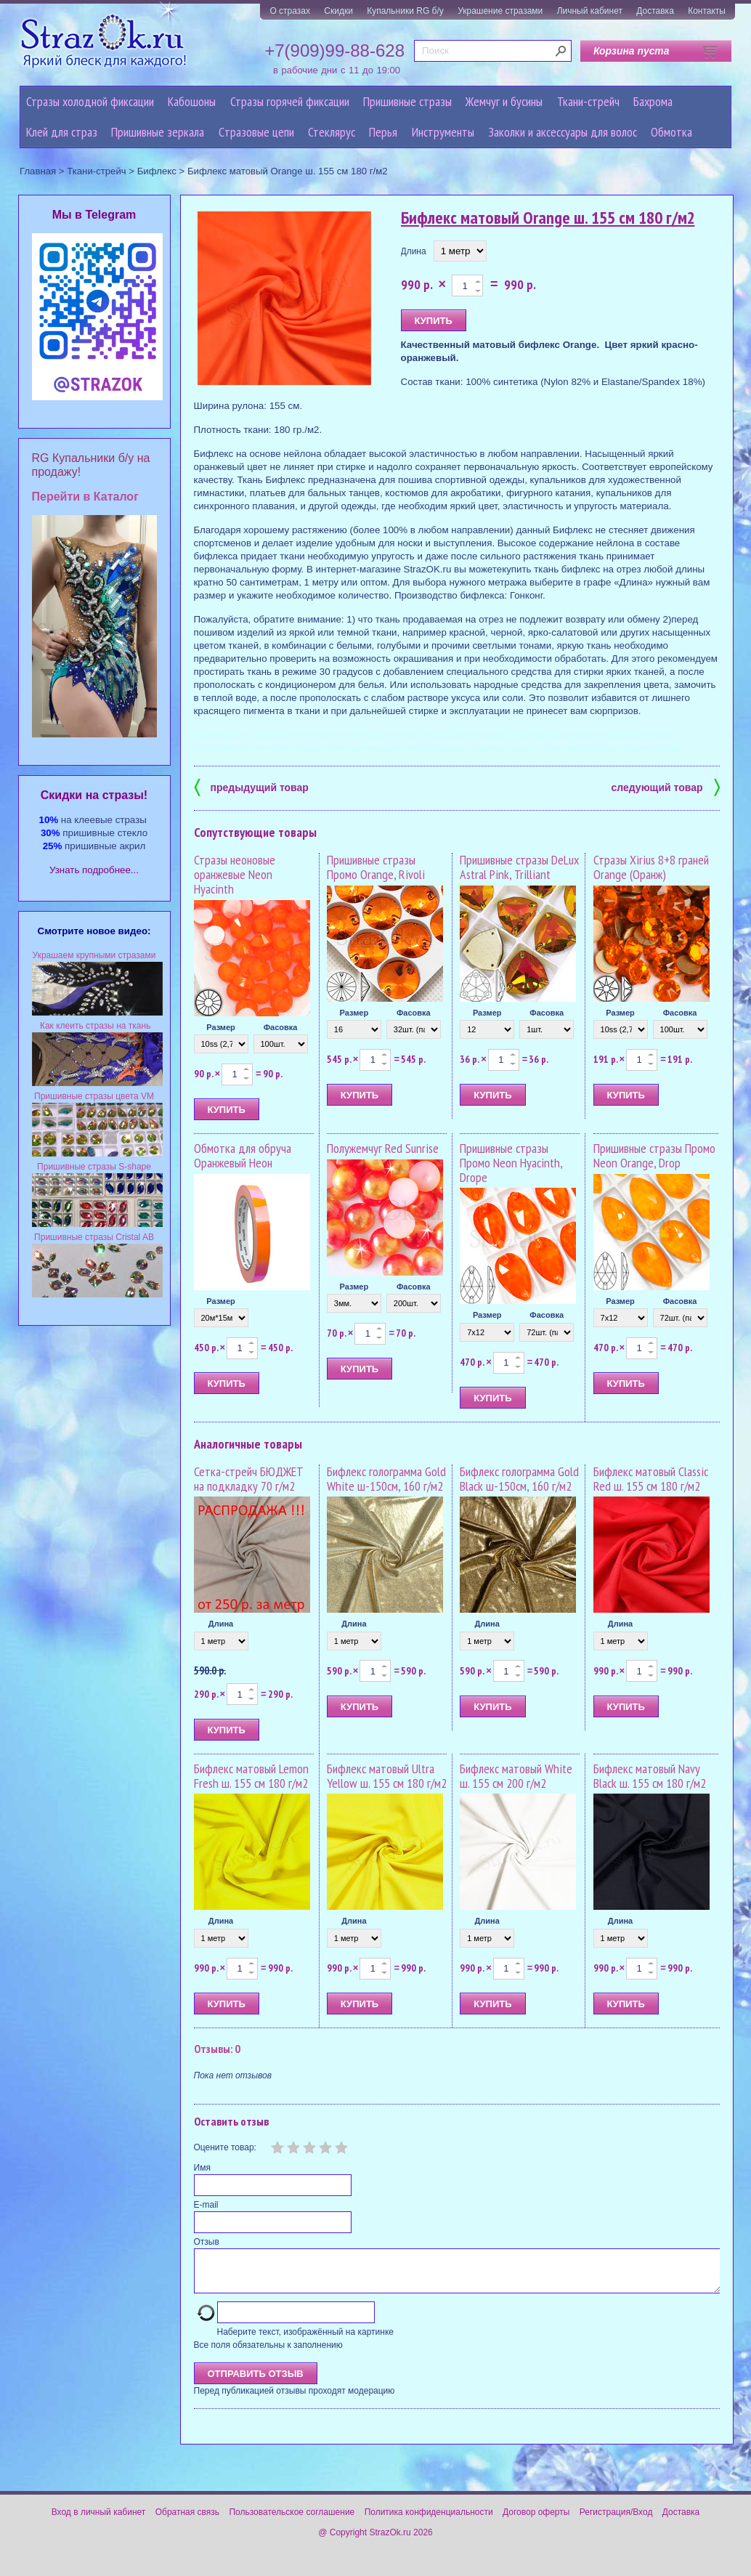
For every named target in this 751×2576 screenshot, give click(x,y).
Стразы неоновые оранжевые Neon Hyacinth (234, 874)
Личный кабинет (589, 11)
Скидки (338, 11)
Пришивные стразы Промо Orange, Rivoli (376, 867)
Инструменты (443, 131)
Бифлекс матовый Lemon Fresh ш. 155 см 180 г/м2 (251, 1775)
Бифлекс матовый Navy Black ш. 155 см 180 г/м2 (649, 1775)
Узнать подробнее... (94, 869)
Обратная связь (187, 2521)
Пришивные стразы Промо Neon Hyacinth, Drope (511, 1163)
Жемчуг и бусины (504, 101)
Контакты (707, 11)
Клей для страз (61, 131)
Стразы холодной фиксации (90, 101)
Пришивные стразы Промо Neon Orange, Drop (654, 1155)
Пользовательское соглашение (291, 2521)
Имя (202, 2168)
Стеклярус (331, 131)
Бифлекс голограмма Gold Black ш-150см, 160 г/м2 (519, 1478)
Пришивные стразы (407, 101)
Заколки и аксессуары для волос (562, 131)
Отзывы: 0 (217, 2048)
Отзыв (206, 2242)
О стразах (289, 11)
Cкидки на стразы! (94, 795)
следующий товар (666, 786)
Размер (220, 1027)
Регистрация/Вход (616, 2521)
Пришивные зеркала (157, 131)
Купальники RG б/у (405, 11)
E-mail (206, 2205)
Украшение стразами (500, 11)
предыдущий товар (251, 786)
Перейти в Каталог (85, 496)
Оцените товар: (225, 2147)
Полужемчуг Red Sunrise (383, 1148)
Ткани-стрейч (588, 101)
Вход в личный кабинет (99, 2521)
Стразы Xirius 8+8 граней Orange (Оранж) (651, 867)
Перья (383, 131)
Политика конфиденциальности (429, 2521)
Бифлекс (156, 171)
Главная (38, 171)
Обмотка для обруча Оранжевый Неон (242, 1155)
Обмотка (671, 131)
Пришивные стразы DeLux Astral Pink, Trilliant (519, 867)
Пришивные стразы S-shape (94, 1167)
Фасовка (281, 1027)
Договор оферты (536, 2521)
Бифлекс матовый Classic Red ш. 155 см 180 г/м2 (650, 1478)
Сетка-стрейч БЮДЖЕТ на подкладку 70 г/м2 (249, 1478)
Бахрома (653, 101)
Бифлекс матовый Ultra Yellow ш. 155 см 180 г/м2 (387, 1775)
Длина (413, 251)
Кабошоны (192, 101)
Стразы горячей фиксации (289, 101)
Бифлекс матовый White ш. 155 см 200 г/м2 (516, 1775)
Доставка (655, 11)
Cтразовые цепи (256, 131)
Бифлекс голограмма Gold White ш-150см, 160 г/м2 (386, 1478)
